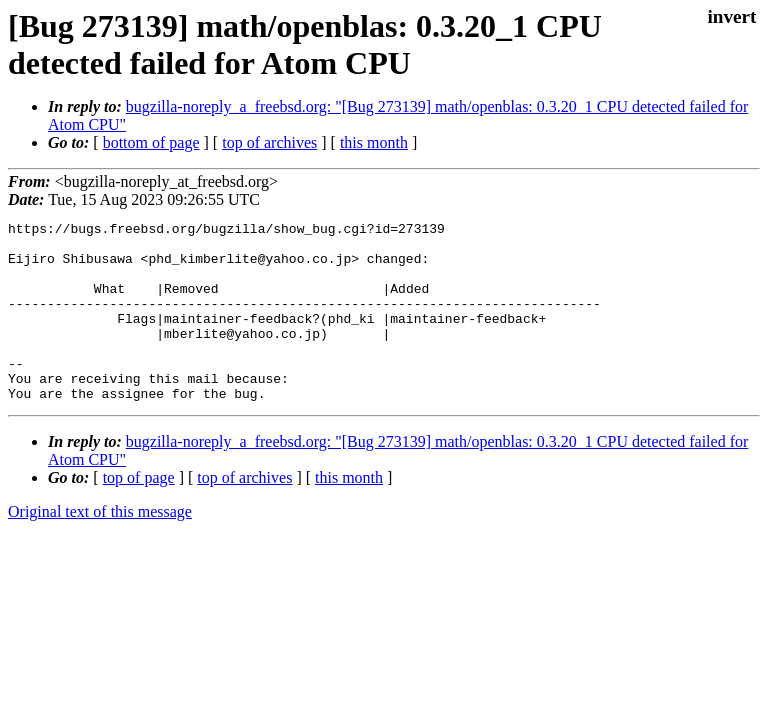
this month (374, 142)
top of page (139, 513)
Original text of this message (100, 547)
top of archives (269, 142)
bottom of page (151, 142)
